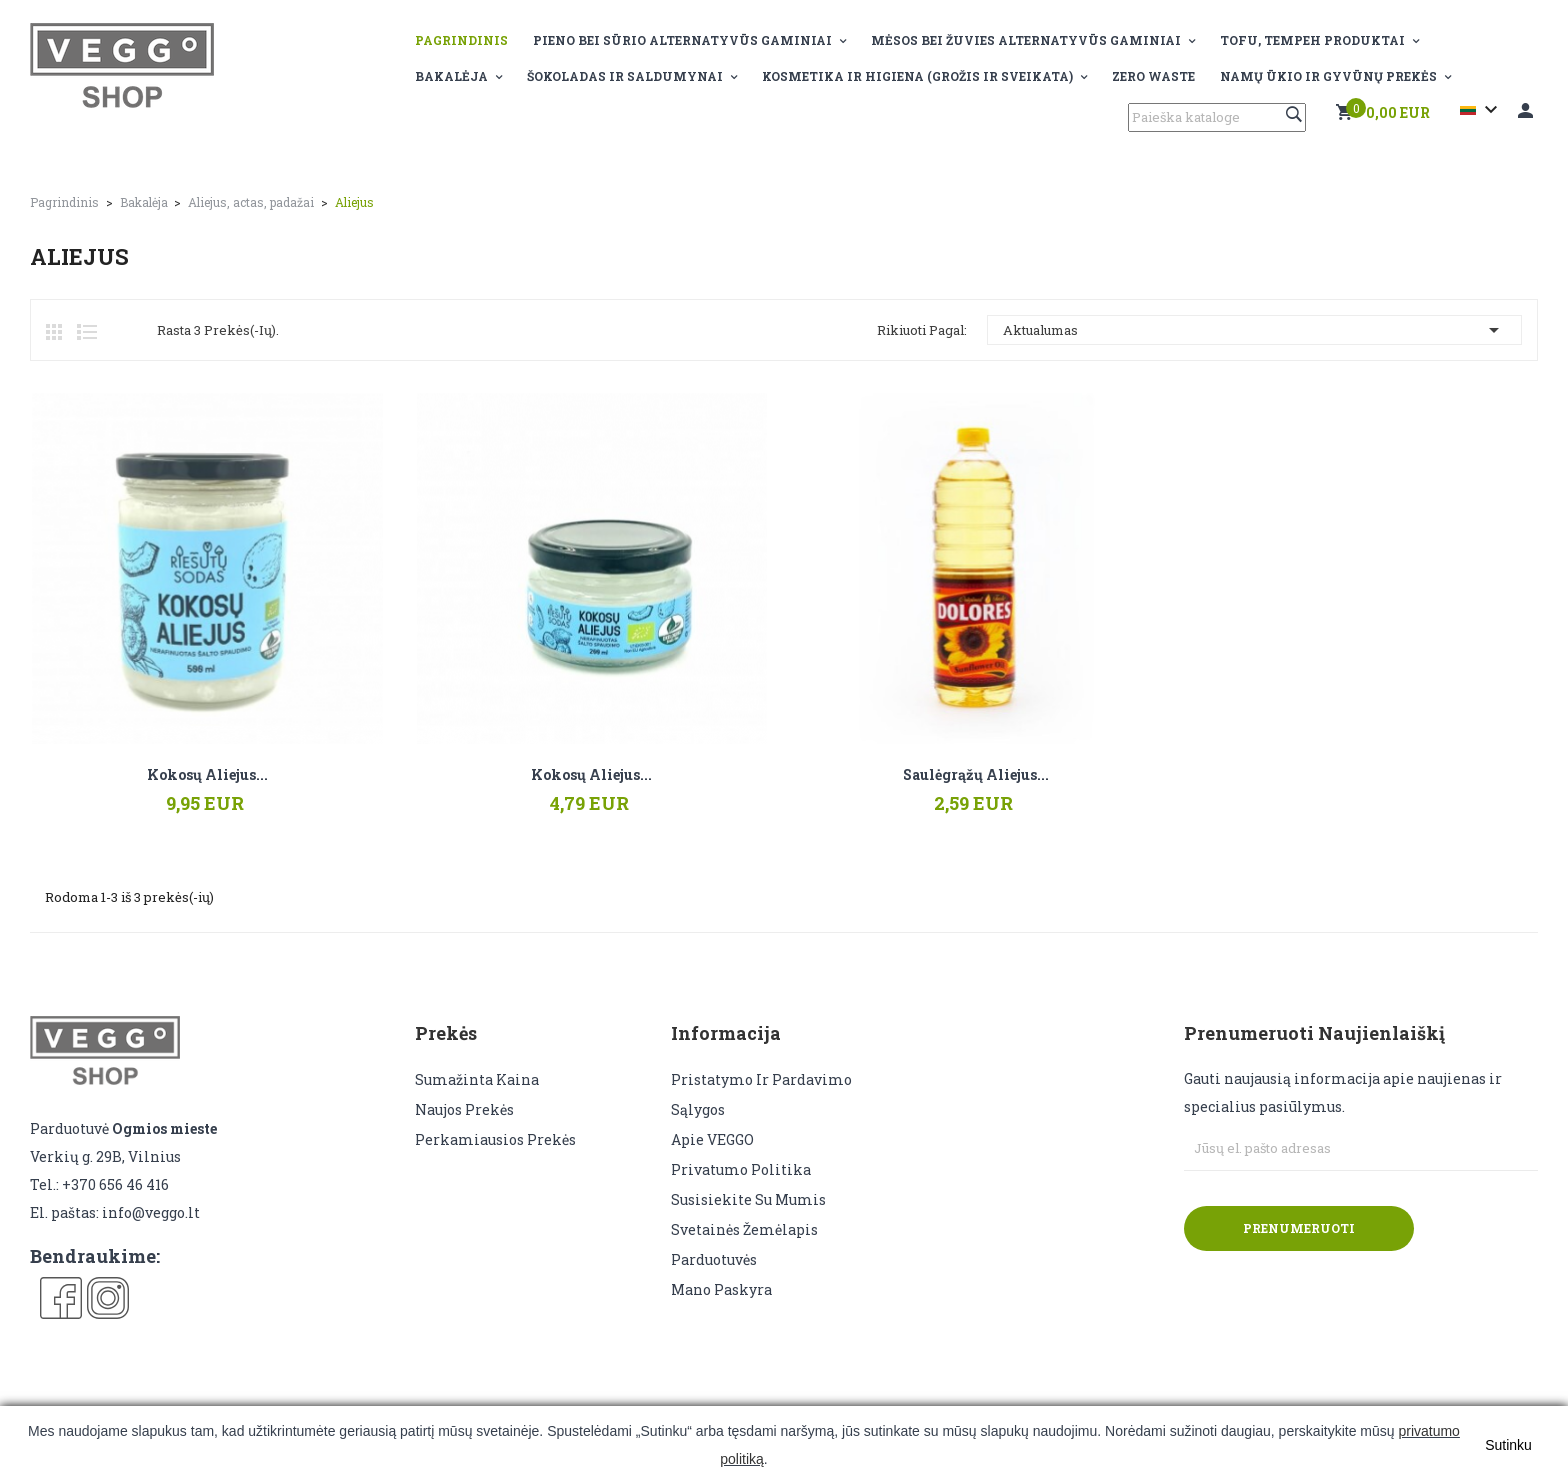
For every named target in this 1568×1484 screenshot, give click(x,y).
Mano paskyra (721, 1289)
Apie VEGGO (712, 1139)
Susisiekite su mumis (748, 1199)
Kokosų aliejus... (207, 775)
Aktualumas (1254, 330)
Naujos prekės (464, 1109)
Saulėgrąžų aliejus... (976, 775)
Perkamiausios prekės (495, 1139)
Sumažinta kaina (477, 1079)
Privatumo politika (741, 1169)
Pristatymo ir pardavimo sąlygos (761, 1094)
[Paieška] (1217, 117)
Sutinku (1508, 1445)
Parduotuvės (714, 1259)
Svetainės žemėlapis (744, 1229)
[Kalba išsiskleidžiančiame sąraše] (1481, 110)
